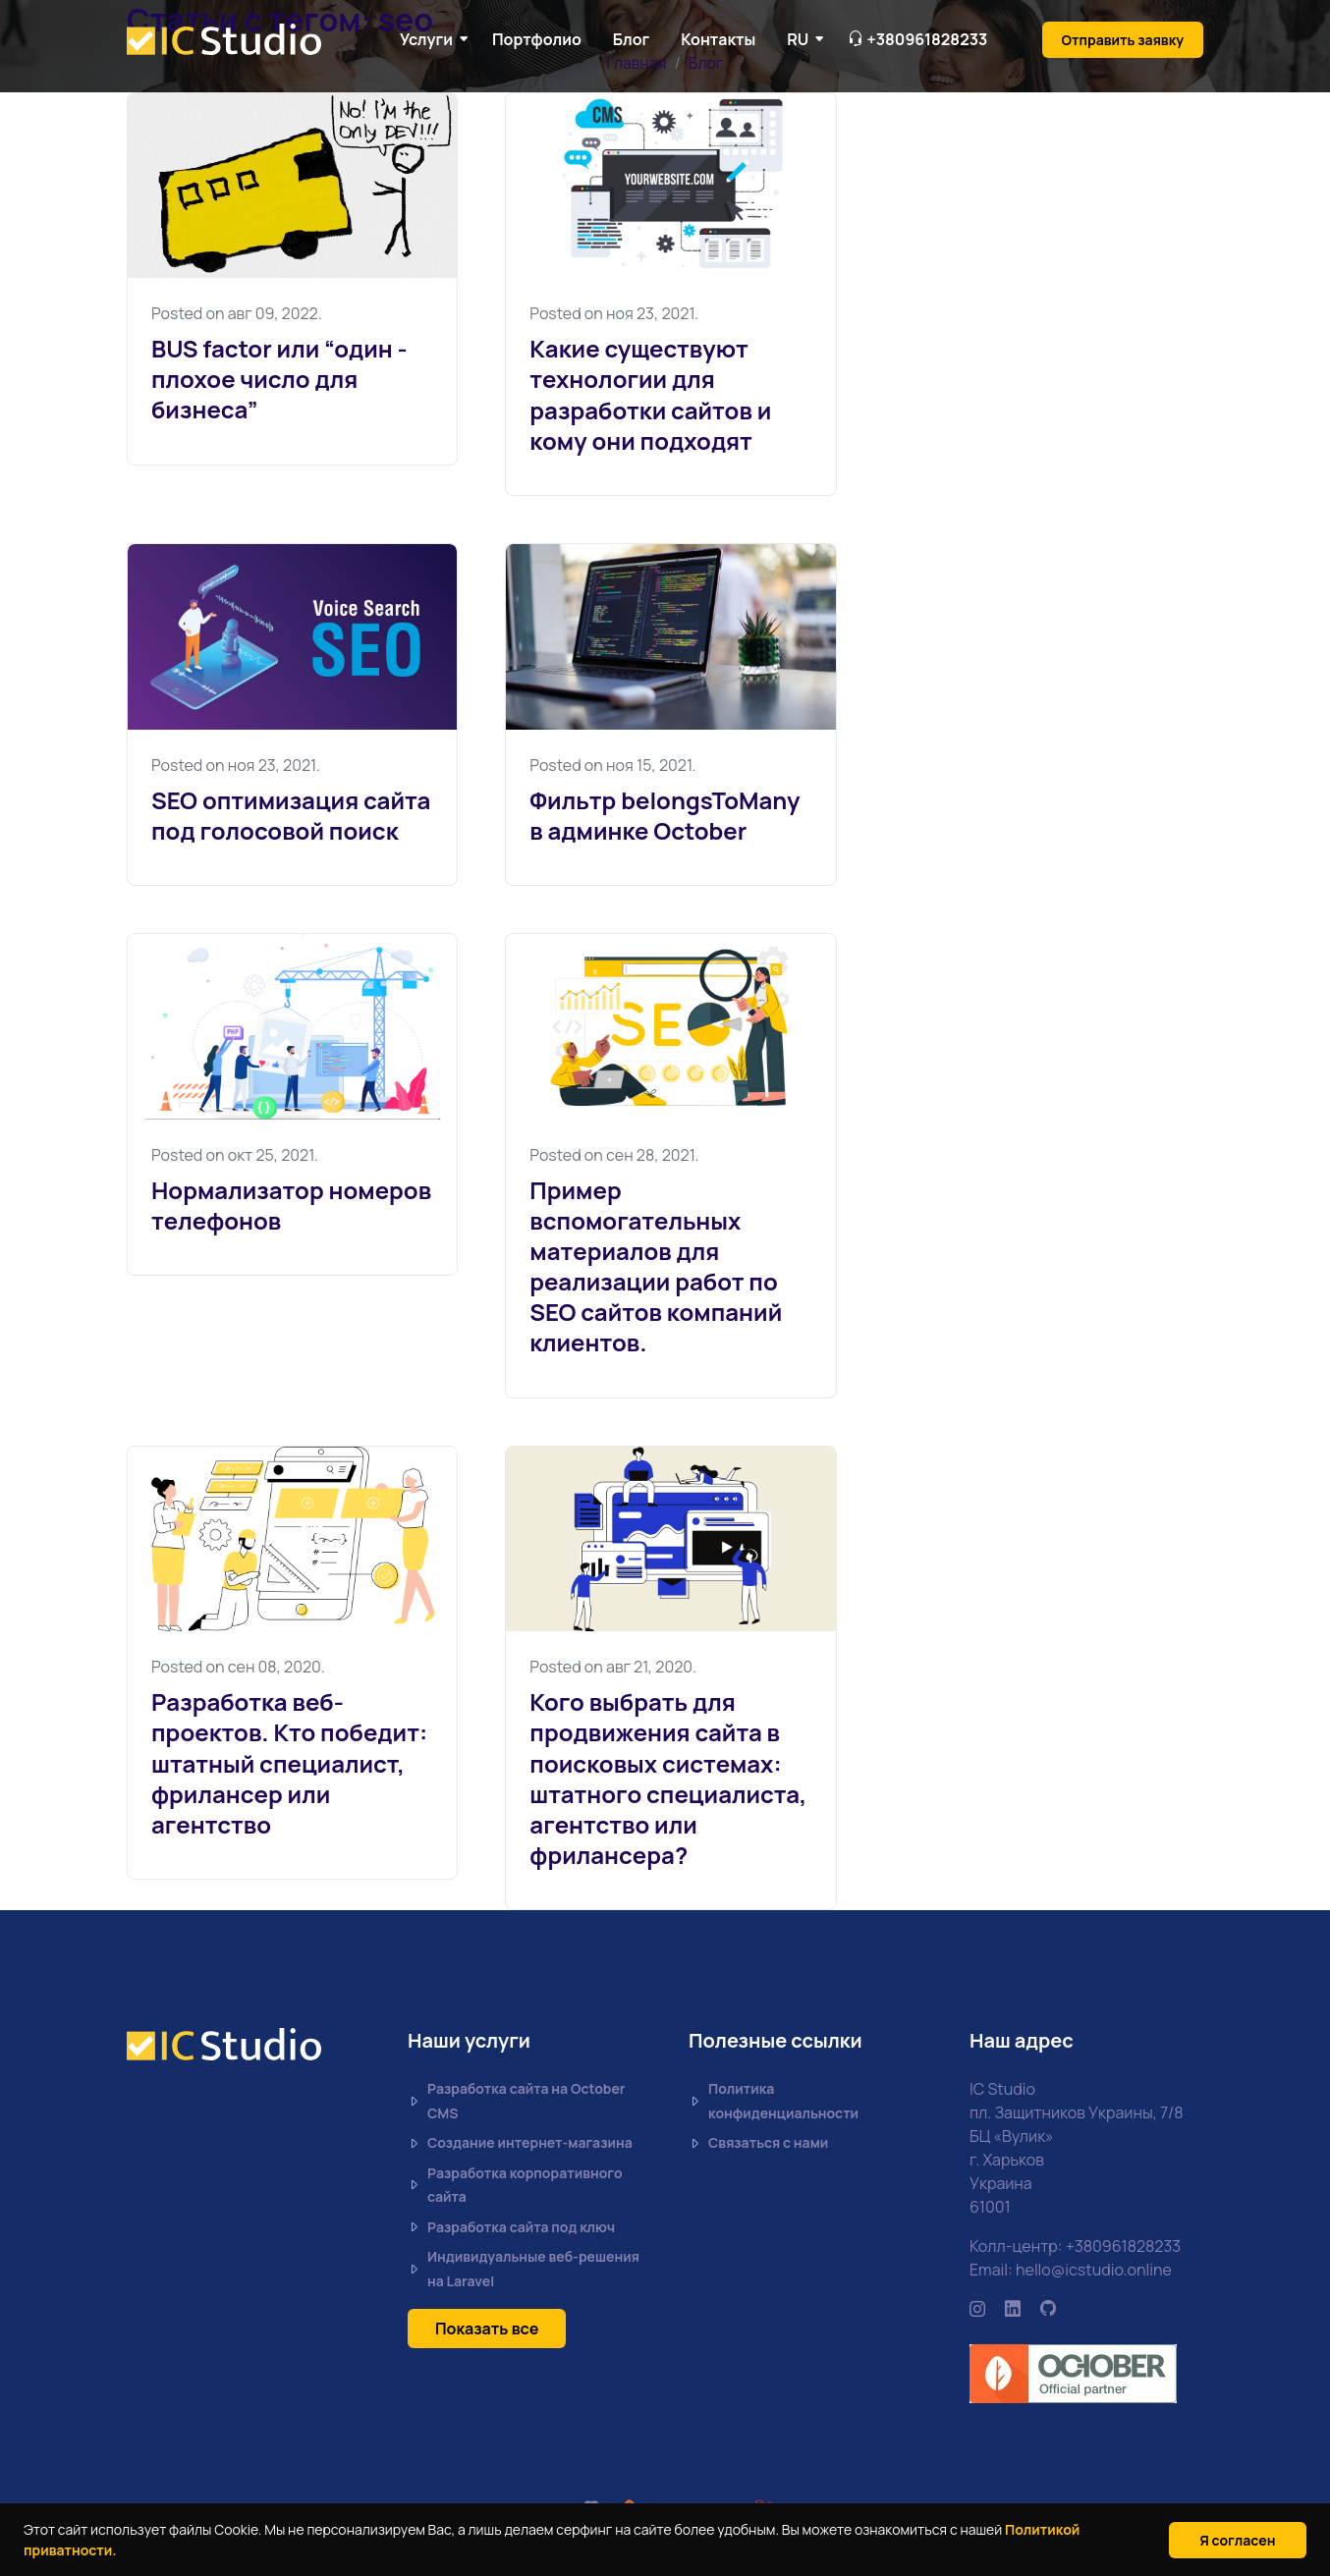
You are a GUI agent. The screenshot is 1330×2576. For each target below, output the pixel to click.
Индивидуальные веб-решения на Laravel (523, 2268)
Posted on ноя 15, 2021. (612, 765)
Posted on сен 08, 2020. (238, 1666)
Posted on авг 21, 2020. (612, 1666)
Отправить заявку (1123, 39)
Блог (631, 39)
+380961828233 (1124, 2246)
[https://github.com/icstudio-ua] (1048, 2309)
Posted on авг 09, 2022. (236, 313)
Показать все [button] (486, 2328)
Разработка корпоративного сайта (515, 2185)
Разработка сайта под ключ (511, 2228)
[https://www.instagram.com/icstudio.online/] (977, 2309)
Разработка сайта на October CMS (516, 2100)
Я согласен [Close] (1238, 2540)
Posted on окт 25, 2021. (234, 1155)
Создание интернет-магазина (520, 2143)
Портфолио (537, 39)
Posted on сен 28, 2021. (613, 1155)
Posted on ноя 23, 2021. (613, 313)
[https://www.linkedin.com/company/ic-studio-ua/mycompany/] (1013, 2309)
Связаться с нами (758, 2143)
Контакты (718, 39)
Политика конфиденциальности (774, 2100)
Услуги (426, 39)
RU (797, 39)
